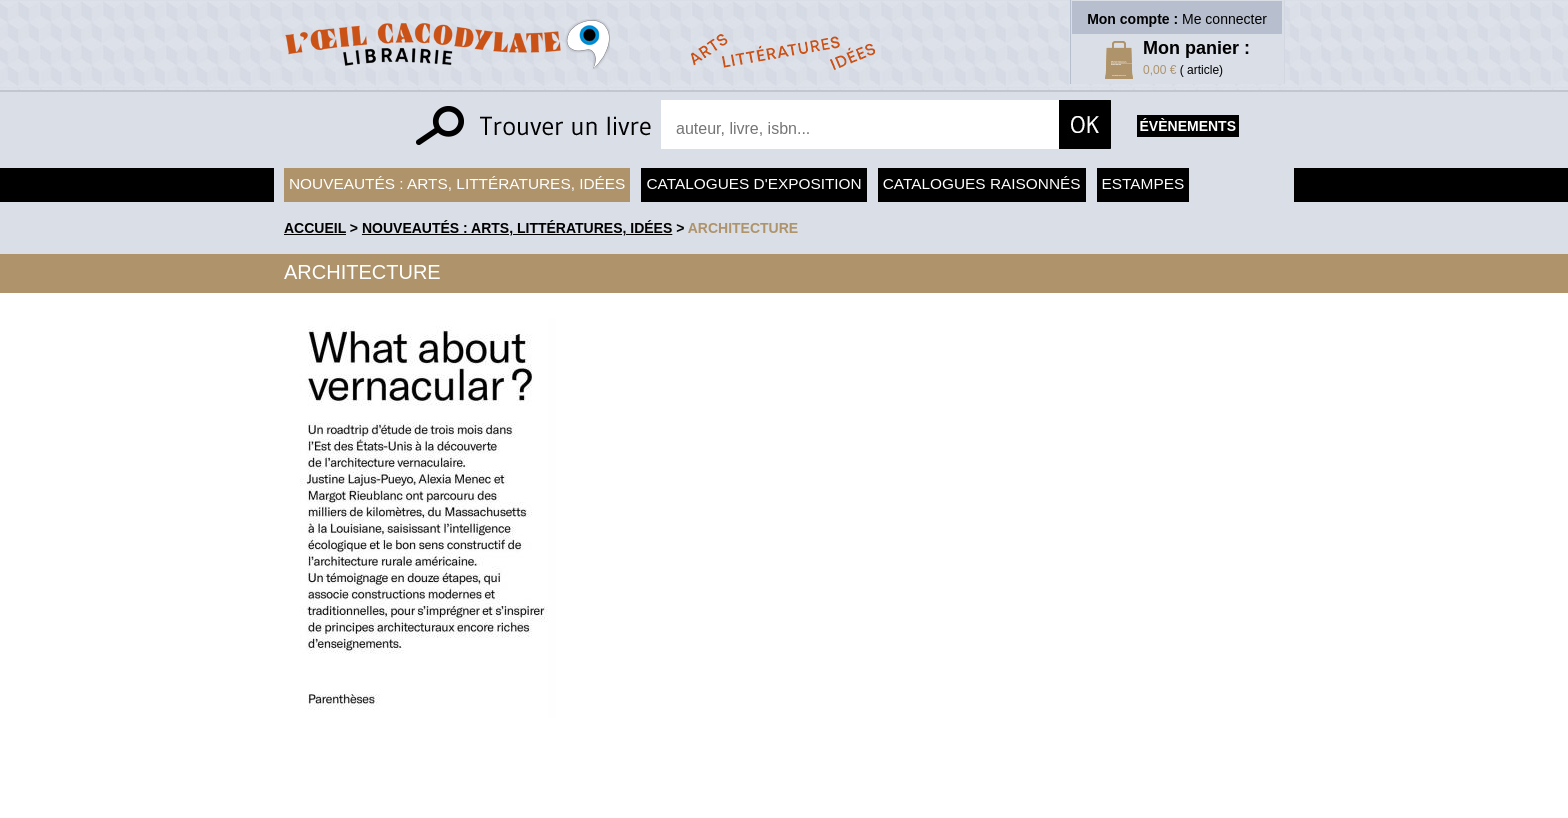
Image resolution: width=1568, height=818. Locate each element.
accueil (315, 228)
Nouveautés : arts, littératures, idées (457, 183)
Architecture (743, 228)
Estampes (1143, 183)
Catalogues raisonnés (982, 183)
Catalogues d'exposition (753, 183)
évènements (1188, 126)
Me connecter (1224, 19)
